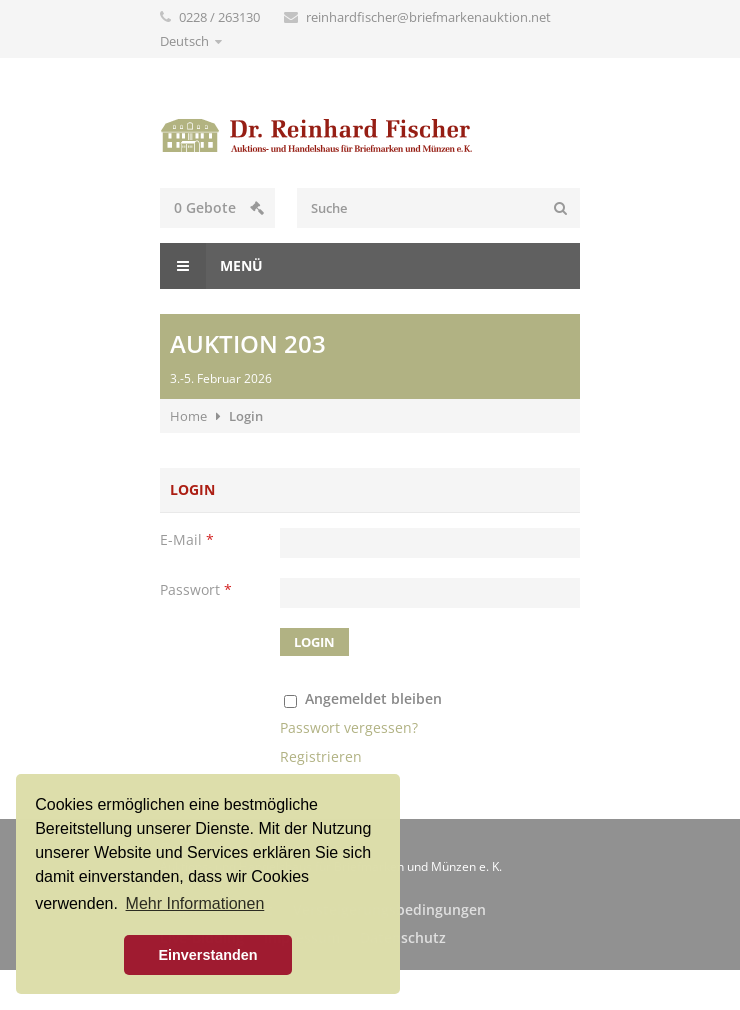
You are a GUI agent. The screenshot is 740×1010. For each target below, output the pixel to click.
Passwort (196, 589)
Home (188, 416)
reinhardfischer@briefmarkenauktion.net (428, 17)
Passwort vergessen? (349, 727)
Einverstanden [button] (207, 955)
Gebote (219, 207)
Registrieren (321, 756)
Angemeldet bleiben (373, 698)
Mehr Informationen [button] (195, 903)
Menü (211, 266)
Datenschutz (403, 937)
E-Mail (187, 539)
